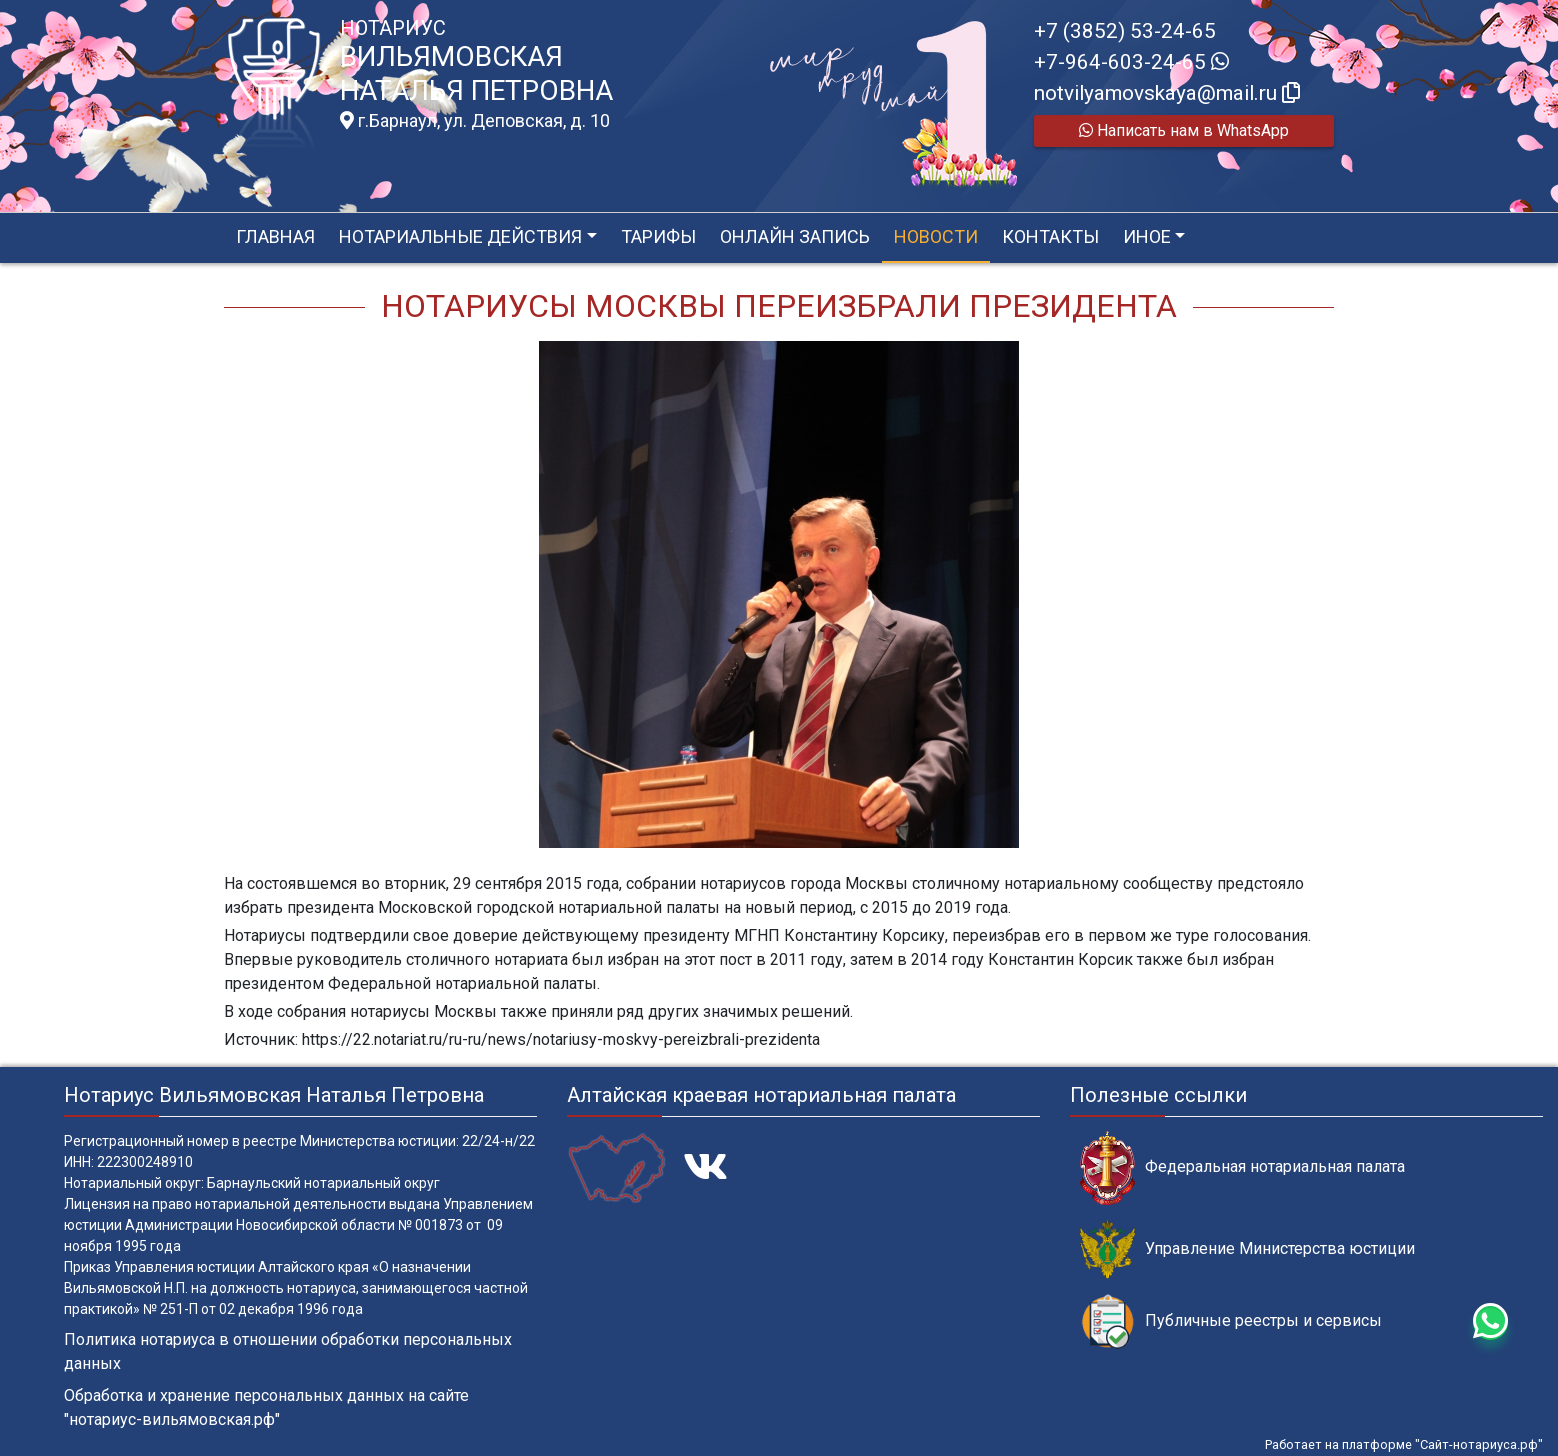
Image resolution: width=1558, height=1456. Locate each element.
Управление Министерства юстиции (1247, 1249)
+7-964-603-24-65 (1131, 62)
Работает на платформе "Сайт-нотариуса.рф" (1404, 1444)
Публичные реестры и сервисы (1231, 1321)
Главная (275, 236)
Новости (936, 236)
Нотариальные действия (460, 236)
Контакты (1050, 236)
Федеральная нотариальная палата (1242, 1167)
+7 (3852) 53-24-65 (1125, 31)
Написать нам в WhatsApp (1184, 130)
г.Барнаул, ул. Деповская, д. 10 (475, 121)
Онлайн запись (795, 236)
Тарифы (658, 236)
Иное (1147, 236)
